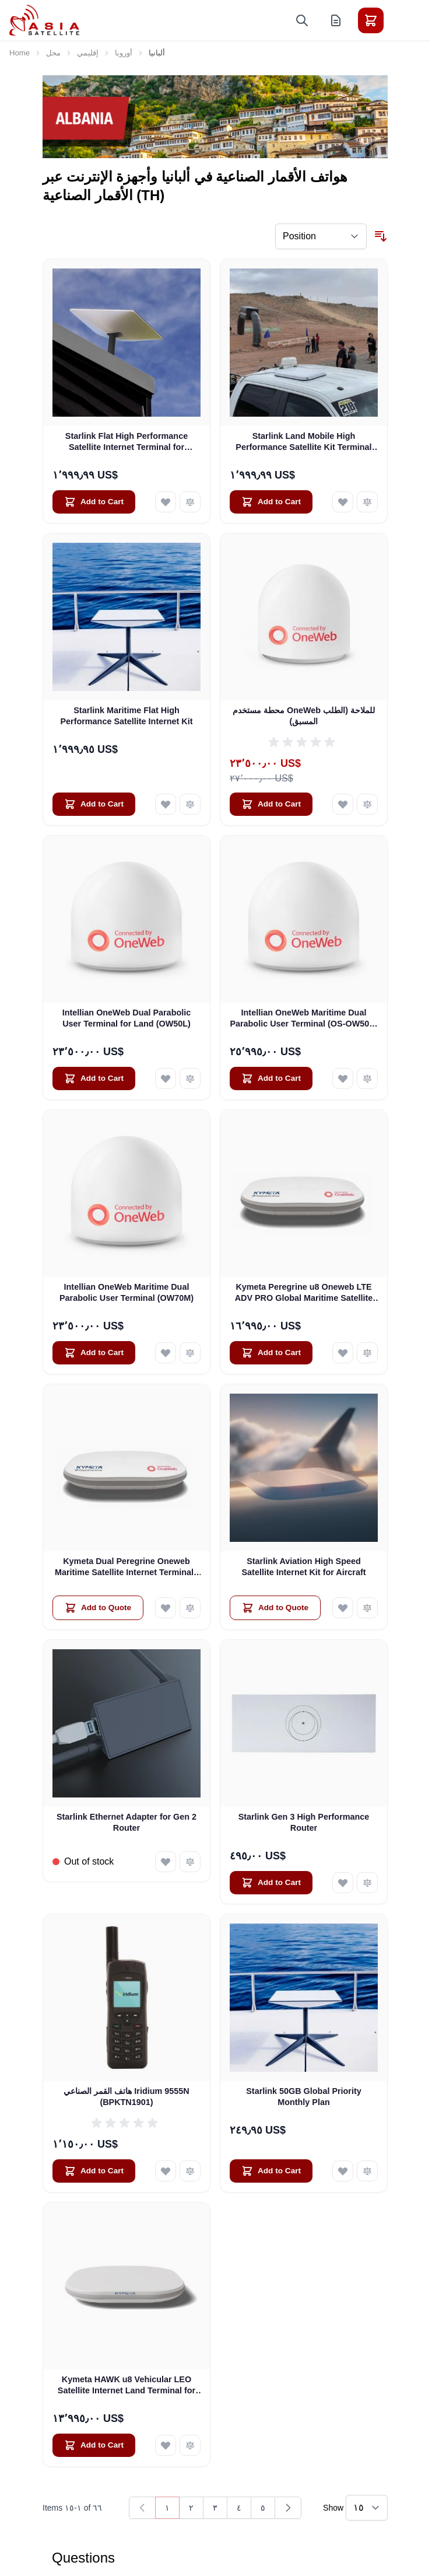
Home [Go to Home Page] (19, 52)
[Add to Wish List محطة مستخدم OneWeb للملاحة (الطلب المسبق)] (342, 804)
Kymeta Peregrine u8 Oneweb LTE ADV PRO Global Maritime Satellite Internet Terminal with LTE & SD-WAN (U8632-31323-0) (304, 1293)
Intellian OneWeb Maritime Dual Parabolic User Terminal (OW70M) (126, 1292)
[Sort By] (321, 236)
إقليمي (88, 52)
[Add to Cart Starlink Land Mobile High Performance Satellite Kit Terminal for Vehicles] (271, 502)
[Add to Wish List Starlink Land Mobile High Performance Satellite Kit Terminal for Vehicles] (342, 501)
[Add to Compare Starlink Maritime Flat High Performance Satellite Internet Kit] (190, 804)
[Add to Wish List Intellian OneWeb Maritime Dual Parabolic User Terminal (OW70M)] (165, 1352)
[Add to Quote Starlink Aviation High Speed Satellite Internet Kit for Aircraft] (275, 1608)
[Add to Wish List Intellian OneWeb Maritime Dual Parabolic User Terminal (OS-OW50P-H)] (342, 1078)
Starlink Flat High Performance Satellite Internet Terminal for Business (126, 442)
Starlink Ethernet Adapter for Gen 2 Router (126, 1822)
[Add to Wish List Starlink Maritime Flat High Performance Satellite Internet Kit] (165, 804)
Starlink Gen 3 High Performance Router (304, 1822)
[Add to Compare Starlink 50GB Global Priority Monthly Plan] (367, 2170)
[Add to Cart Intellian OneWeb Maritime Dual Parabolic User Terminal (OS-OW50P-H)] (271, 1078)
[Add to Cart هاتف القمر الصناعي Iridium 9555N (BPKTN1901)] (93, 2171)
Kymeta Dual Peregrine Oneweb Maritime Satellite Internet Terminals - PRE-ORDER (126, 1567)
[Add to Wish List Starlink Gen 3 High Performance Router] (342, 1882)
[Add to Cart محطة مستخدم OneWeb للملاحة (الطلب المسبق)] (271, 804)
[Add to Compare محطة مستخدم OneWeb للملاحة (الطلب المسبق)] (367, 804)
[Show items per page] (367, 2508)
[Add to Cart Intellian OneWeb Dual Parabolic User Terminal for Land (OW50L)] (93, 1078)
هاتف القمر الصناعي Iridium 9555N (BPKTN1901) (126, 2096)
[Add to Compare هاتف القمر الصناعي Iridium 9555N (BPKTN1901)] (190, 2170)
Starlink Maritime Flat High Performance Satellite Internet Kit (126, 716)
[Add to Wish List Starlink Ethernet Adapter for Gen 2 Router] (165, 1861)
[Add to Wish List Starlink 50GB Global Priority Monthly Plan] (342, 2170)
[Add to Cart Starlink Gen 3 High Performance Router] (271, 1882)
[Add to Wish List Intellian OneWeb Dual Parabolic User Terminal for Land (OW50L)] (165, 1078)
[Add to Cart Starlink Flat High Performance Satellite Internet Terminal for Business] (93, 502)
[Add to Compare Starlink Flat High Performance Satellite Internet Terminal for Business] (190, 501)
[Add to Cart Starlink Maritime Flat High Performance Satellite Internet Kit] (93, 804)
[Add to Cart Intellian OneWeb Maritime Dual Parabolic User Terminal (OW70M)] (93, 1352)
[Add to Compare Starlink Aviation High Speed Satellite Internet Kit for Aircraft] (367, 1607)
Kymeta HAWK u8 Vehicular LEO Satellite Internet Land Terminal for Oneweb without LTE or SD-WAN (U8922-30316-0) (126, 2386)
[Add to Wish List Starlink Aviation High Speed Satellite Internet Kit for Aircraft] (342, 1607)
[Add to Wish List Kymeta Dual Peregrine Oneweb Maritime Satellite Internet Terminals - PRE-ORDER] (165, 1607)
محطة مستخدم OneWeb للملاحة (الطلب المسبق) (304, 716)
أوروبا (123, 52)
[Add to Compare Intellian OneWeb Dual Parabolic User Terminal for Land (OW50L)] (190, 1078)
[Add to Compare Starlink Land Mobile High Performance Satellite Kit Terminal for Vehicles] (367, 501)
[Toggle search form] (302, 20)
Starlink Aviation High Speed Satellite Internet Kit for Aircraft (304, 1566)
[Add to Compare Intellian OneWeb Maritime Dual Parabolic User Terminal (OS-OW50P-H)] (367, 1078)
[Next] (288, 2508)
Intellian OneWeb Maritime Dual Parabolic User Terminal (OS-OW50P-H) (303, 1019)
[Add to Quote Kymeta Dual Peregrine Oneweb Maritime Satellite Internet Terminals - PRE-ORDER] (97, 1608)
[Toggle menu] (403, 20)
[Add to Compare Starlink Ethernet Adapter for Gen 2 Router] (190, 1861)
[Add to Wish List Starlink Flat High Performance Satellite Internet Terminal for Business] (165, 501)
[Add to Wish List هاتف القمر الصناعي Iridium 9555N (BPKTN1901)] (165, 2170)
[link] (142, 2508)
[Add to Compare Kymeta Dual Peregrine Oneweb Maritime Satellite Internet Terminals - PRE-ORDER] (190, 1607)
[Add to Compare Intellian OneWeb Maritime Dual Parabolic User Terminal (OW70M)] (190, 1352)
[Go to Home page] (44, 20)
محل (53, 52)
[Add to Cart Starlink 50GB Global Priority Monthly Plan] (271, 2171)
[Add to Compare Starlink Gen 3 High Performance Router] (367, 1882)
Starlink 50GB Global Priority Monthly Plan (303, 2096)
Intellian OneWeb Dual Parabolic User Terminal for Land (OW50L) (126, 1018)
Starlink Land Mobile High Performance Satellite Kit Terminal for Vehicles (303, 442)
